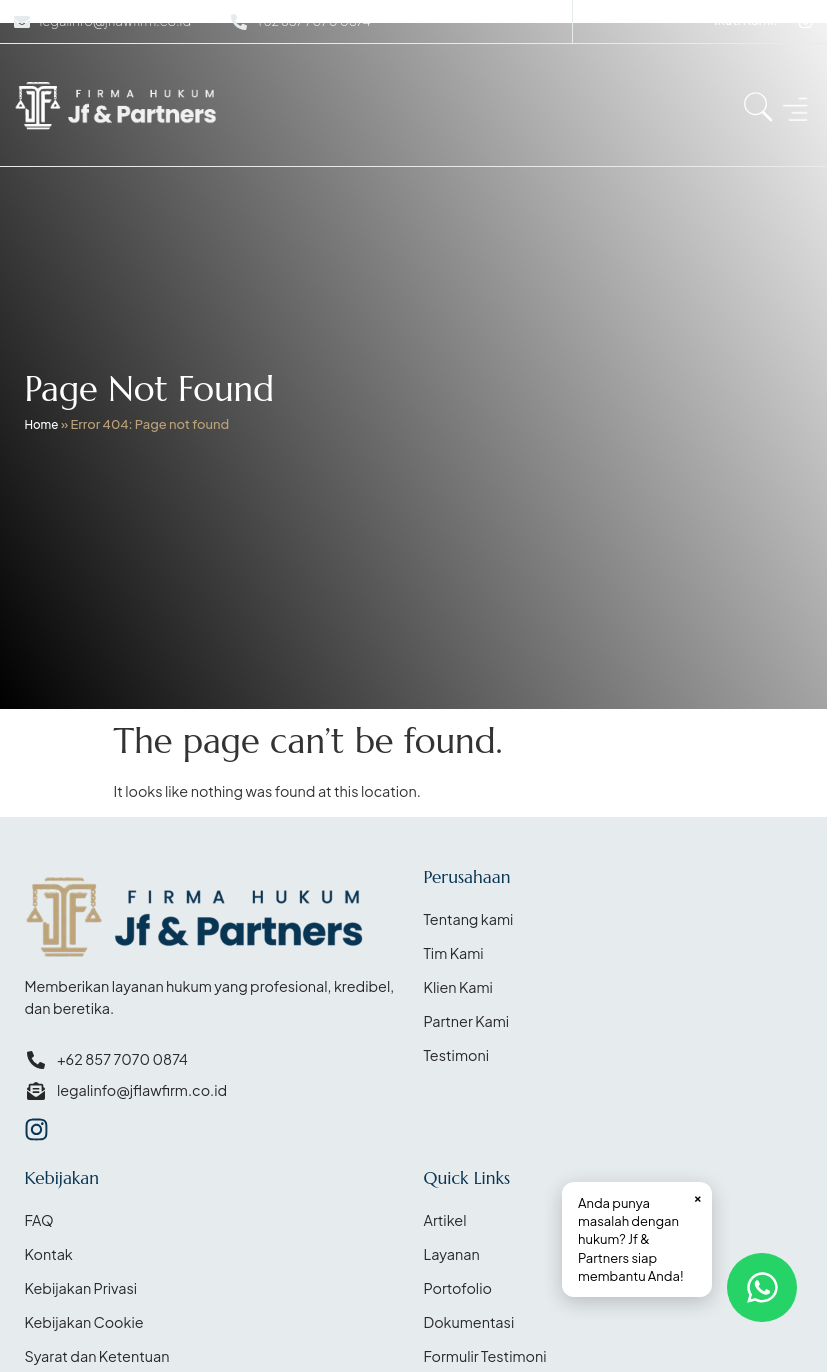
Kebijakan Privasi (80, 1288)
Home (41, 424)
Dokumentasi (469, 1322)
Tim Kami (454, 953)
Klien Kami (458, 987)
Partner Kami (467, 1021)
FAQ (38, 1220)
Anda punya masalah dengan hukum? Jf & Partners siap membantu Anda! (640, 1236)
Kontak (48, 1254)
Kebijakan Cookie (83, 1322)
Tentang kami (469, 919)
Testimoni (456, 1055)
